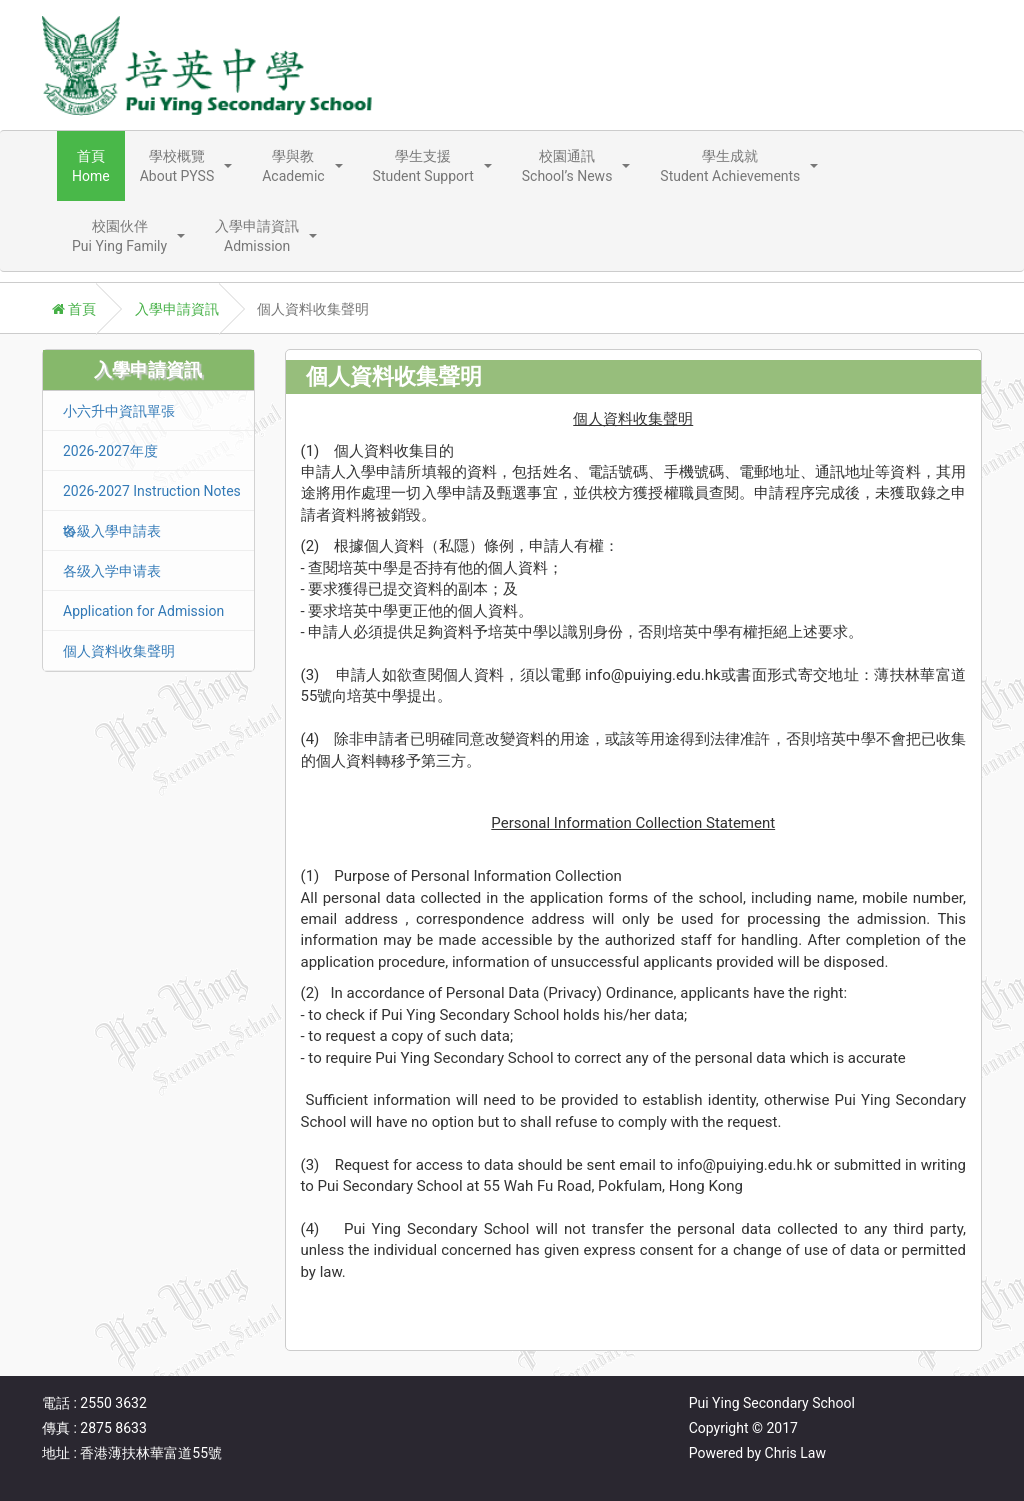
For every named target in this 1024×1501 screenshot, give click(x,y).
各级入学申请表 (112, 571)
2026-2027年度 (110, 451)
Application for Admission (143, 611)
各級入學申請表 (112, 531)
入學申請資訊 (177, 309)
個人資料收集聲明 (119, 651)
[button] (186, 166)
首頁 (74, 309)
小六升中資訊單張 (119, 411)
